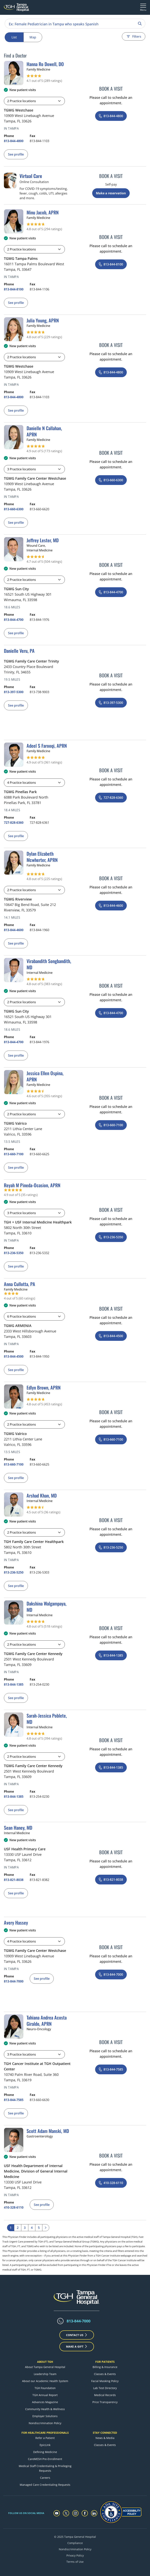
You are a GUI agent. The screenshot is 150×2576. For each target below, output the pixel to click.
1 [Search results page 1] (11, 2228)
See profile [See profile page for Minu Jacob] (16, 303)
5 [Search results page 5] (39, 2228)
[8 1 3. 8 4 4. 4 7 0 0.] (13, 619)
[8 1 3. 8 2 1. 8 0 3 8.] (13, 1879)
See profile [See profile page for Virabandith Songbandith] (16, 1055)
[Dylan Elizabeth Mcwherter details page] (13, 865)
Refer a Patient (45, 2438)
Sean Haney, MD (18, 1827)
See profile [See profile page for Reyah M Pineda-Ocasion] (16, 1266)
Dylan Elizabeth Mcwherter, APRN (42, 856)
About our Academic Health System (45, 2381)
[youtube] (57, 2513)
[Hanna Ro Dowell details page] (13, 73)
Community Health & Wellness (45, 2409)
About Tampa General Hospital (45, 2367)
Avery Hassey (16, 1922)
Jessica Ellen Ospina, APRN (45, 1076)
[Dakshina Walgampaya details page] (13, 1614)
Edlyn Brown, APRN (44, 1387)
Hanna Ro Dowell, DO (45, 64)
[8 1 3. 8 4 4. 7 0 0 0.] (13, 1981)
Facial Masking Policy (105, 2381)
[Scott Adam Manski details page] (13, 2140)
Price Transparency (105, 2402)
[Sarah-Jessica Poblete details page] (13, 1726)
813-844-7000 (78, 2321)
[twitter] (66, 2513)
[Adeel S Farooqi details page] (13, 754)
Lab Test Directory (105, 2388)
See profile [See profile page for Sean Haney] (16, 1893)
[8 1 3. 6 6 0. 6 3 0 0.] (13, 509)
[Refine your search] (75, 23)
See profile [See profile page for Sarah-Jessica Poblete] (16, 1810)
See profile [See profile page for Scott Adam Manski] (42, 2205)
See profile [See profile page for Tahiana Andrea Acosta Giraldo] (16, 2113)
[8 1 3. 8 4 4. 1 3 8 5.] (13, 1684)
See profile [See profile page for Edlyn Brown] (16, 1478)
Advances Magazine (45, 2402)
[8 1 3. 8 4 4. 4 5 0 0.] (13, 1356)
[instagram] (75, 2513)
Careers (45, 2478)
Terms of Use (75, 2562)
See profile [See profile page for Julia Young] (16, 410)
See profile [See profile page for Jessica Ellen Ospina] (16, 1167)
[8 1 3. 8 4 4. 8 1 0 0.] (13, 289)
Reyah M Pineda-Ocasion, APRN (32, 1185)
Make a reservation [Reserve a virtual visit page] (111, 193)
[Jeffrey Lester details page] (13, 550)
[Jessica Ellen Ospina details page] (13, 1084)
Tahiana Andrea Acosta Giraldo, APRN (47, 2020)
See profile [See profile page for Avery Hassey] (42, 1978)
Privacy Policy (75, 2555)
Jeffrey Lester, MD (43, 540)
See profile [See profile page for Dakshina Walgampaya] (16, 1698)
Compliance (75, 2543)
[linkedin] (94, 2513)
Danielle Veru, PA (19, 651)
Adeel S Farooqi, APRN (47, 745)
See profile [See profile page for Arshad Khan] (16, 1586)
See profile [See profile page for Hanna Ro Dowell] (16, 154)
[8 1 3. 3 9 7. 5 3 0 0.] (13, 692)
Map (32, 37)
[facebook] (85, 2513)
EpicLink (45, 2445)
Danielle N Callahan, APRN (44, 431)
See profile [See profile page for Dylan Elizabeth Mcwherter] (16, 943)
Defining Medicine (45, 2452)
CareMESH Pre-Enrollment (45, 2459)
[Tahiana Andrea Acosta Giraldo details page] (13, 2026)
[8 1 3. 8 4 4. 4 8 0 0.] (13, 141)
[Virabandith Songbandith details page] (13, 972)
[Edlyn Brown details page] (13, 1396)
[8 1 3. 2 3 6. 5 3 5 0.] (13, 1253)
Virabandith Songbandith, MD (49, 964)
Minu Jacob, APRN (43, 212)
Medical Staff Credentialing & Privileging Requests (45, 2468)
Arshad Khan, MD (42, 1495)
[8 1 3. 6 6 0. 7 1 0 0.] (13, 1154)
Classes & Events (105, 2374)
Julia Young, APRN (43, 320)
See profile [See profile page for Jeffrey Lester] (16, 633)
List (14, 37)
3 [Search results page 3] (25, 2228)
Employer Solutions (45, 2416)
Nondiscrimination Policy (45, 2423)
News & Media (105, 2438)
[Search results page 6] (45, 2227)
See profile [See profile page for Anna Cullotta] (16, 1370)
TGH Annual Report (45, 2395)
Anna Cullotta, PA (19, 1284)
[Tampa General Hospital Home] (16, 7)
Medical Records (105, 2395)
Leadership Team (45, 2374)
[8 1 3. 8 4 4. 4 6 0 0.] (13, 930)
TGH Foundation (45, 2388)
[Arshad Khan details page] (13, 1504)
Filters (133, 36)
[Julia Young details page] (13, 329)
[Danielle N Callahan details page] (13, 439)
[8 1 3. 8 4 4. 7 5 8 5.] (13, 2099)
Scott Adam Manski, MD (48, 2131)
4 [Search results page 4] (32, 2228)
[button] (34, 101)
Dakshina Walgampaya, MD (46, 1606)
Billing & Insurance (105, 2367)
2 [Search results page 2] (18, 2228)
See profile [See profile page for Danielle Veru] (16, 705)
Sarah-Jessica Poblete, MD (47, 1718)
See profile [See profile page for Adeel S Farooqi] (16, 836)
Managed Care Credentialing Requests (45, 2485)
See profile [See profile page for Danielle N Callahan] (16, 522)
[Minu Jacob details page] (13, 221)
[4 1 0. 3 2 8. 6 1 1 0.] (13, 2207)
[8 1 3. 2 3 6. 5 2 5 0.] (13, 1572)
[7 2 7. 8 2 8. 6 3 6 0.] (13, 822)
